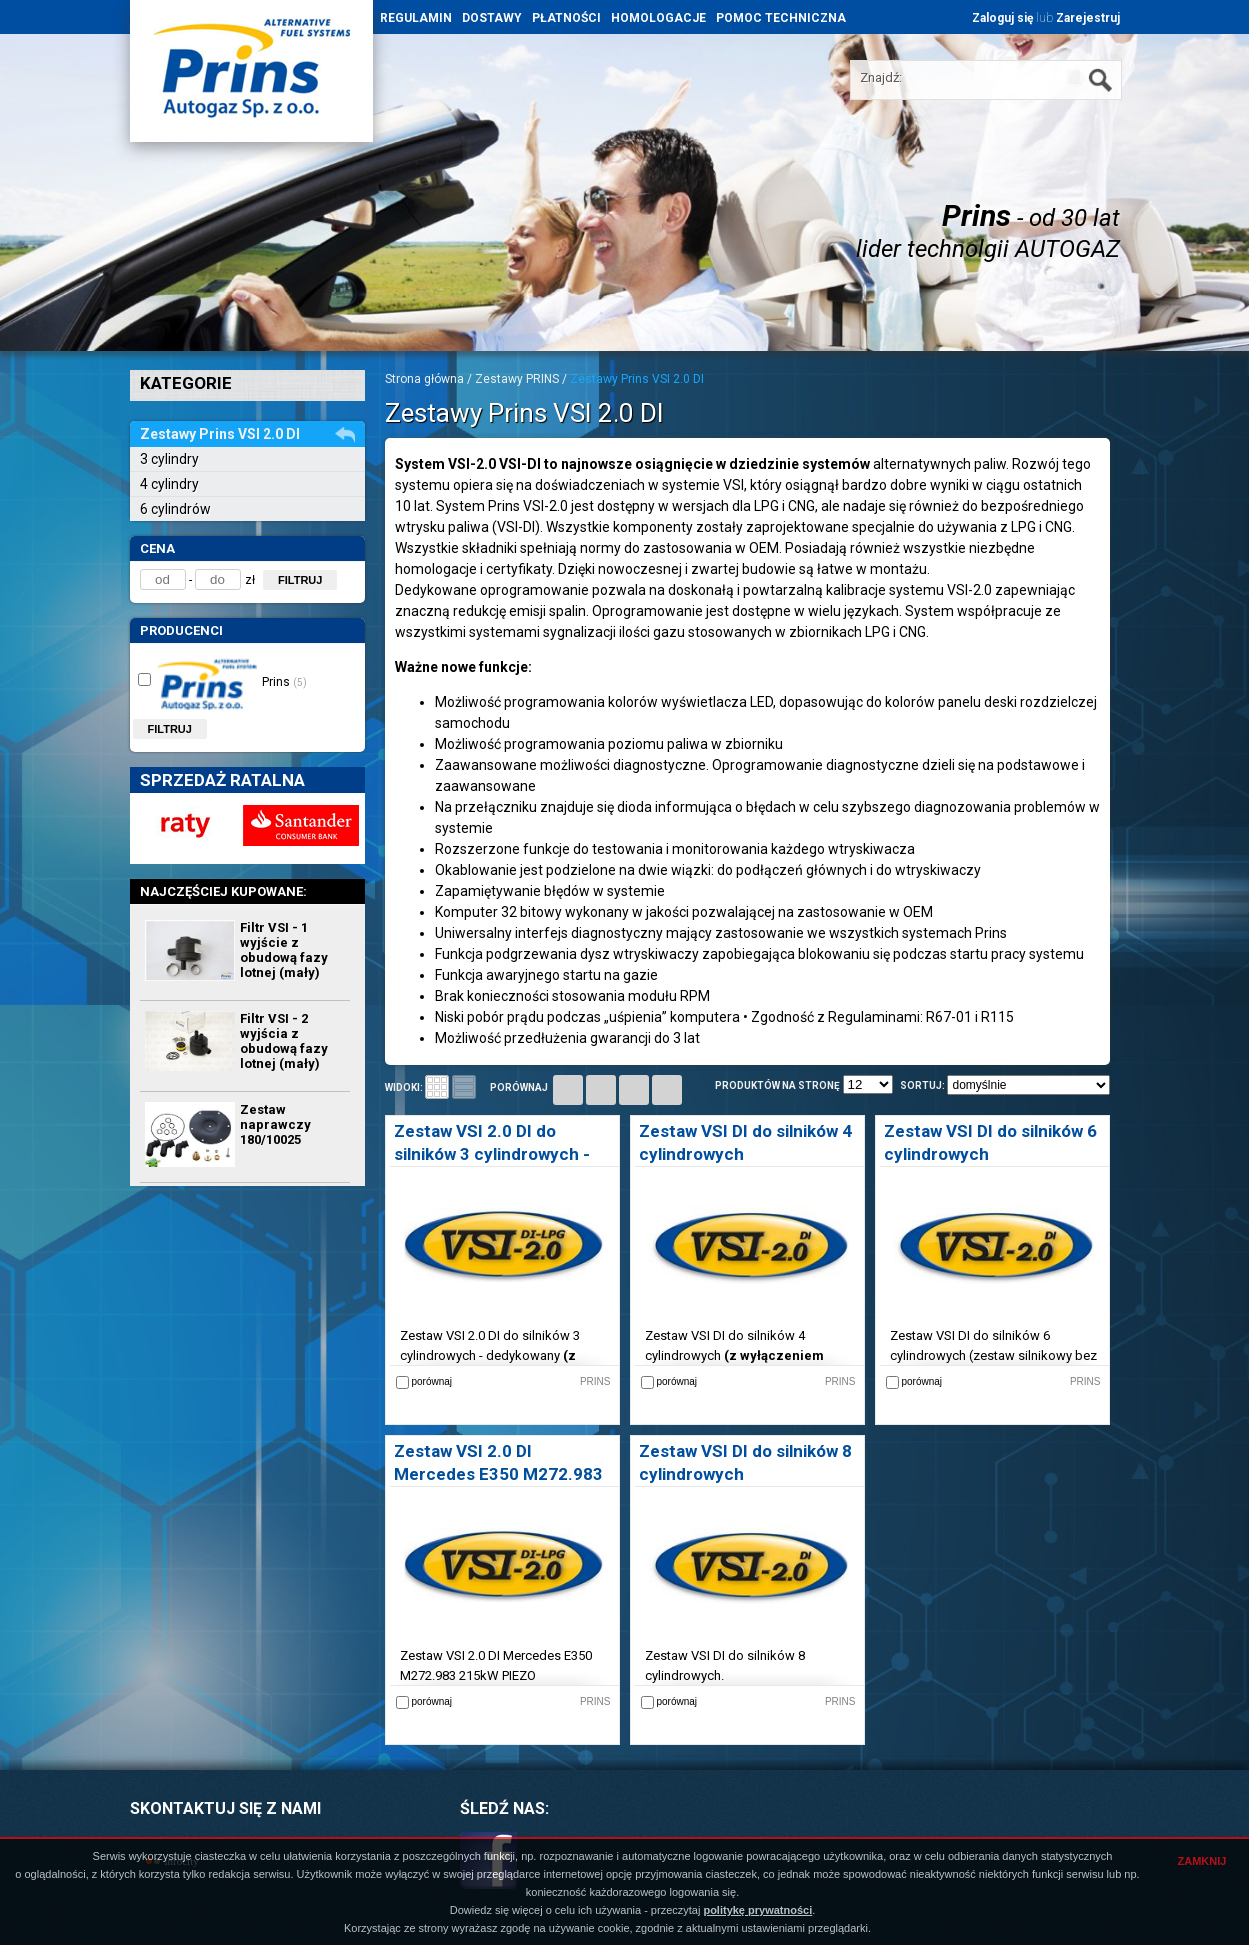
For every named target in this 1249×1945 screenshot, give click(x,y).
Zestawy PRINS (517, 379)
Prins (222, 681)
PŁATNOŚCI (566, 18)
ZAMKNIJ (1202, 1861)
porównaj (519, 1087)
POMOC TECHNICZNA (781, 18)
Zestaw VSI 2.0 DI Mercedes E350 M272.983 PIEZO (498, 1474)
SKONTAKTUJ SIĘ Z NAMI (225, 1808)
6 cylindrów (175, 509)
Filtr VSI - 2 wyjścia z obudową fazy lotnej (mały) (284, 1041)
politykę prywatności (757, 1910)
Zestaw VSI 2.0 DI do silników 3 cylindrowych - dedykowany (492, 1154)
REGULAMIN (416, 18)
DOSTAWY (492, 18)
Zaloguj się (1002, 18)
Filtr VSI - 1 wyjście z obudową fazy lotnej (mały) (284, 950)
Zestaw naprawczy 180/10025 (275, 1124)
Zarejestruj (1088, 18)
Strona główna (424, 379)
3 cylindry (169, 459)
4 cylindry (169, 484)
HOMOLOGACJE (658, 18)
